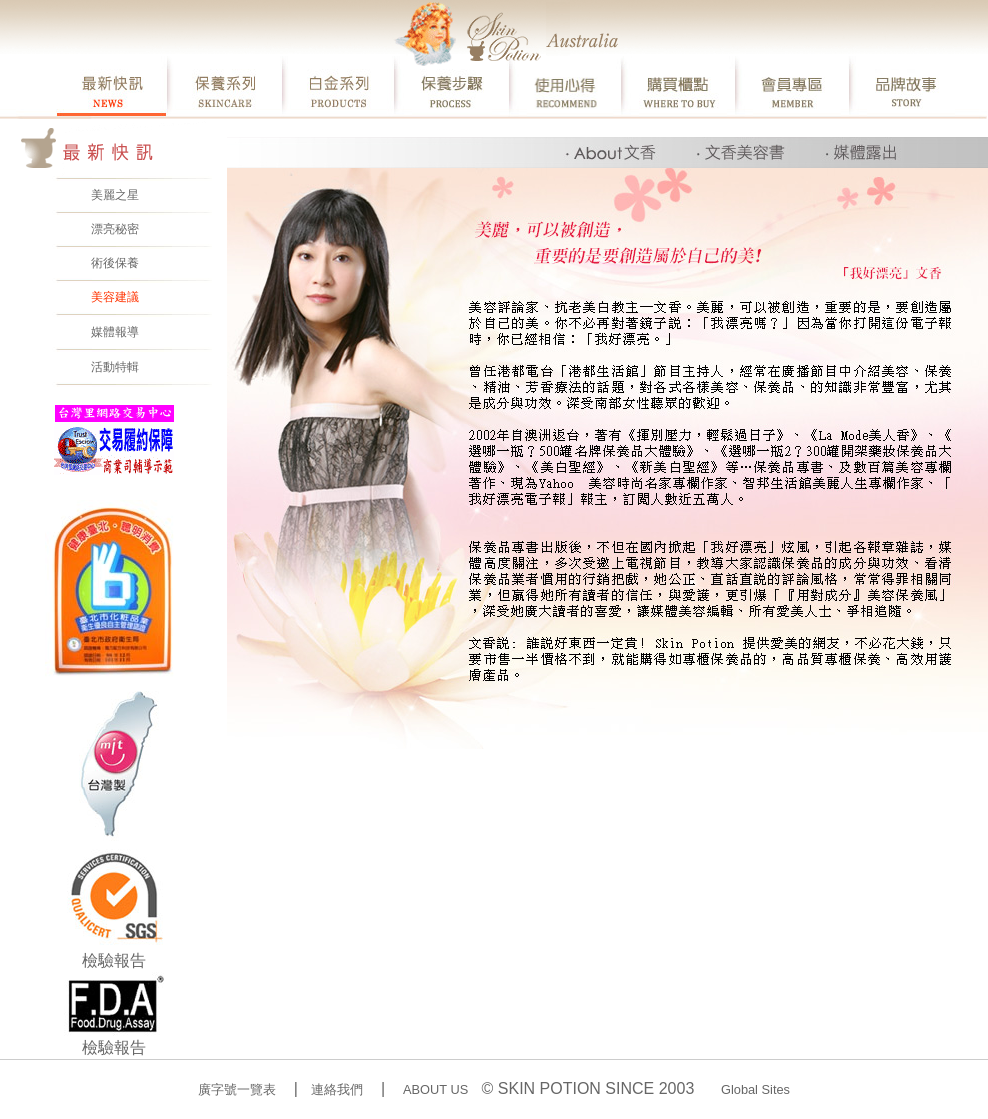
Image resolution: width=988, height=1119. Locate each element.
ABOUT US (435, 1089)
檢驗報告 (114, 960)
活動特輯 (115, 366)
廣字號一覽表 (237, 1089)
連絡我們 (337, 1089)
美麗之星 (115, 194)
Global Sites (755, 1089)
